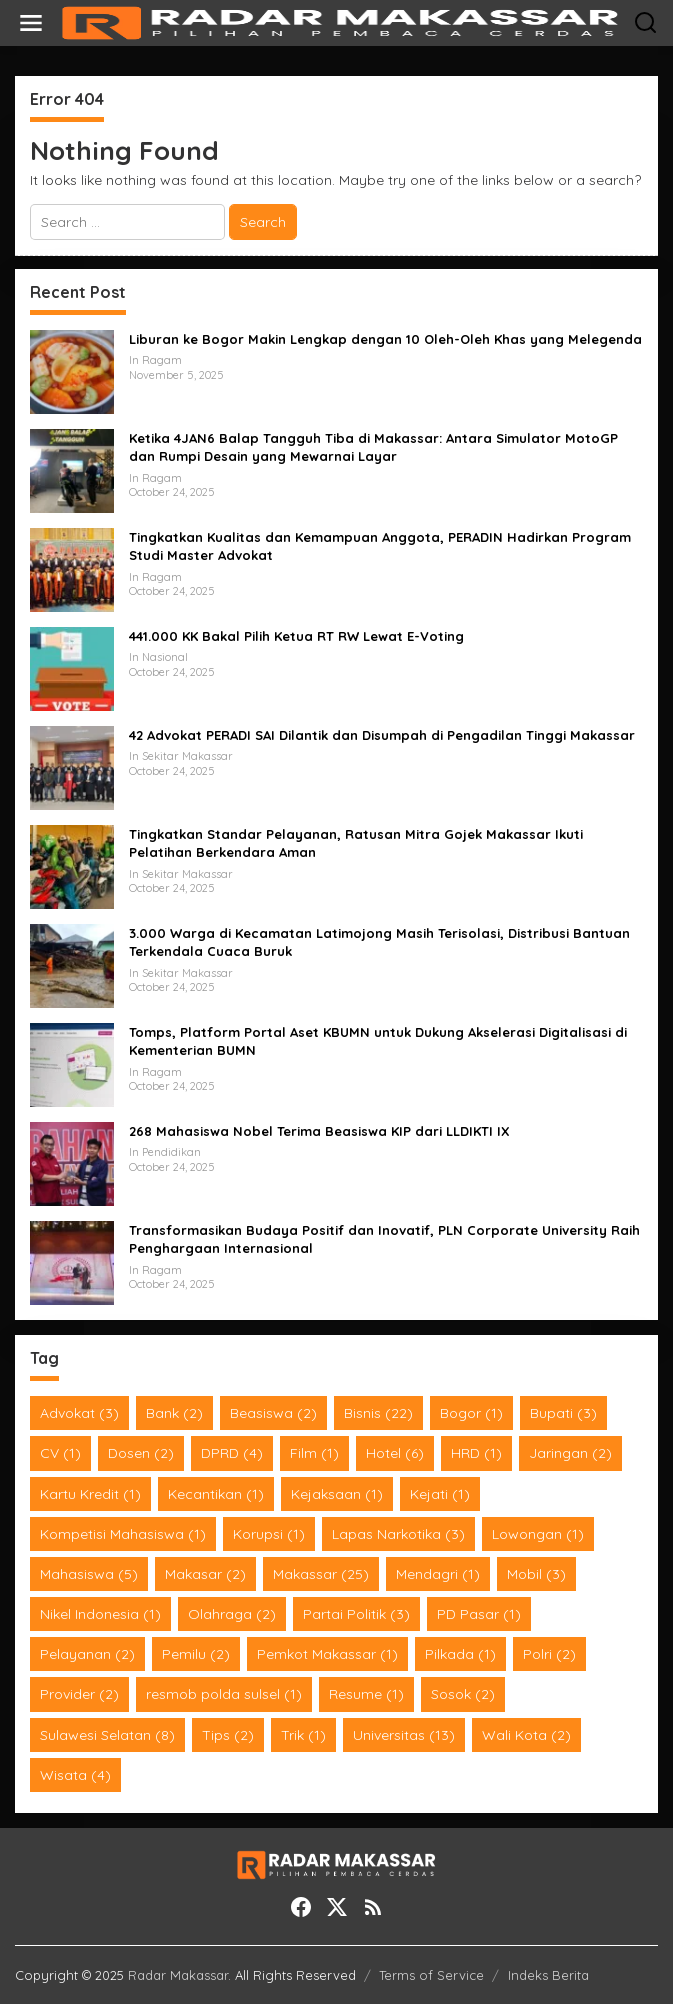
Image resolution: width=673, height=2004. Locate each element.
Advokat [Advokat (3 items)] (79, 1413)
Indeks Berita (548, 1975)
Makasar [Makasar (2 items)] (205, 1574)
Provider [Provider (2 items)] (79, 1694)
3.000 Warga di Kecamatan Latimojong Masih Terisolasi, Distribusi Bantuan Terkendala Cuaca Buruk (379, 942)
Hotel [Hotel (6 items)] (395, 1453)
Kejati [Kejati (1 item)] (440, 1494)
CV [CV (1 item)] (60, 1453)
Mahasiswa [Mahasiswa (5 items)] (89, 1574)
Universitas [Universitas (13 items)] (404, 1735)
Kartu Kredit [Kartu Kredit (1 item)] (90, 1494)
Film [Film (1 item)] (314, 1453)
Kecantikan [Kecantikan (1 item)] (216, 1494)
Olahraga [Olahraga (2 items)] (232, 1614)
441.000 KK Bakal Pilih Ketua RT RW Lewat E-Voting (296, 636)
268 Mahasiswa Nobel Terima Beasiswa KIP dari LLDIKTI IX (319, 1131)
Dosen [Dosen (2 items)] (141, 1453)
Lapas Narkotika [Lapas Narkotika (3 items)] (398, 1534)
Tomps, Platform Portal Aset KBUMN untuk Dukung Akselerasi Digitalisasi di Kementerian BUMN (378, 1041)
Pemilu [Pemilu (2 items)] (196, 1654)
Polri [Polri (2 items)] (549, 1654)
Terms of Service (431, 1975)
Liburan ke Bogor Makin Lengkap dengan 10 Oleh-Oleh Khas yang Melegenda (385, 339)
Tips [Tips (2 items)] (228, 1735)
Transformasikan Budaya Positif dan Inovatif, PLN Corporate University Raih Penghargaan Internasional (384, 1239)
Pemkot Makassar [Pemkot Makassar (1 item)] (327, 1654)
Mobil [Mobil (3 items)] (536, 1574)
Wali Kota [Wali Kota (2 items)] (526, 1735)
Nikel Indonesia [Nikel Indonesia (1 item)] (100, 1614)
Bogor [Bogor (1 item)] (471, 1413)
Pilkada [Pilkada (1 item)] (460, 1654)
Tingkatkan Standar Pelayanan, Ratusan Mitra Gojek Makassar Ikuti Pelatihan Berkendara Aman (356, 843)
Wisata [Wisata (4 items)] (75, 1775)
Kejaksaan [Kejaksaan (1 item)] (337, 1494)
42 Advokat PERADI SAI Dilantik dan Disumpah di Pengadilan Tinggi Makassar (382, 735)
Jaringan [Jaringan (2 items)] (570, 1453)
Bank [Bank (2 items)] (174, 1413)
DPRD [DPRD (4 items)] (232, 1453)
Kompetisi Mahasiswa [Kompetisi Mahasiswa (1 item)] (123, 1534)
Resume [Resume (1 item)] (366, 1694)
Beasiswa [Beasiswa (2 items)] (273, 1413)
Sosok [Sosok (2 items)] (463, 1694)
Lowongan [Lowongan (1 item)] (538, 1534)
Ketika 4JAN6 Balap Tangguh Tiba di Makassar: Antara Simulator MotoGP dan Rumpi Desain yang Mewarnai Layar (373, 447)
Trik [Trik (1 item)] (303, 1735)
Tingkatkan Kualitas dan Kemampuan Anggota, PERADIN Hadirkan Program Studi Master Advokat (380, 546)
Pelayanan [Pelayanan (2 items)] (87, 1654)
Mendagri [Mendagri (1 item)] (438, 1574)
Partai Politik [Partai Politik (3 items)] (356, 1614)
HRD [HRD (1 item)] (476, 1453)
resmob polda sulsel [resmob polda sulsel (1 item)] (224, 1694)
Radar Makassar (178, 1975)
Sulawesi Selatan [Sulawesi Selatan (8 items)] (107, 1735)
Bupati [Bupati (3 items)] (563, 1413)
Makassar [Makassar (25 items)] (321, 1574)
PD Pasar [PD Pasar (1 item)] (479, 1614)
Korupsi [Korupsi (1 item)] (269, 1534)
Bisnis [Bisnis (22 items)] (378, 1413)
